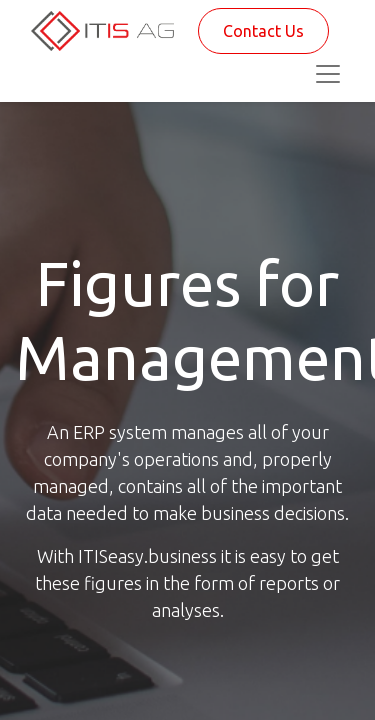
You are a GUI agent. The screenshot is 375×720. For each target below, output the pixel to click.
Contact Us (263, 31)
